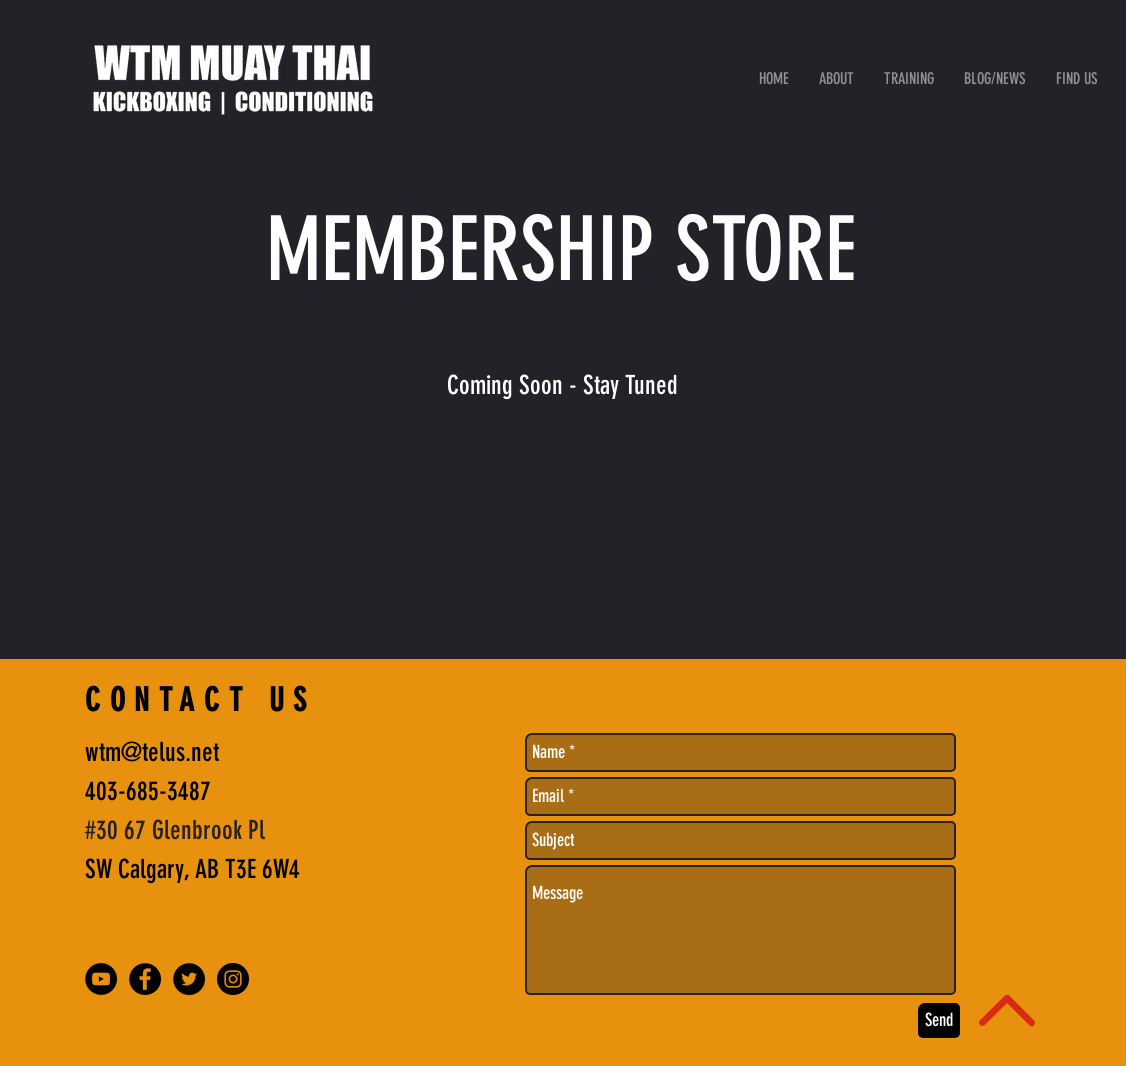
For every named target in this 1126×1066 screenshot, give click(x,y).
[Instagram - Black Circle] (233, 979)
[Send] (939, 1020)
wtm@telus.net (152, 752)
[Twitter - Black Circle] (189, 979)
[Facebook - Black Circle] (145, 979)
